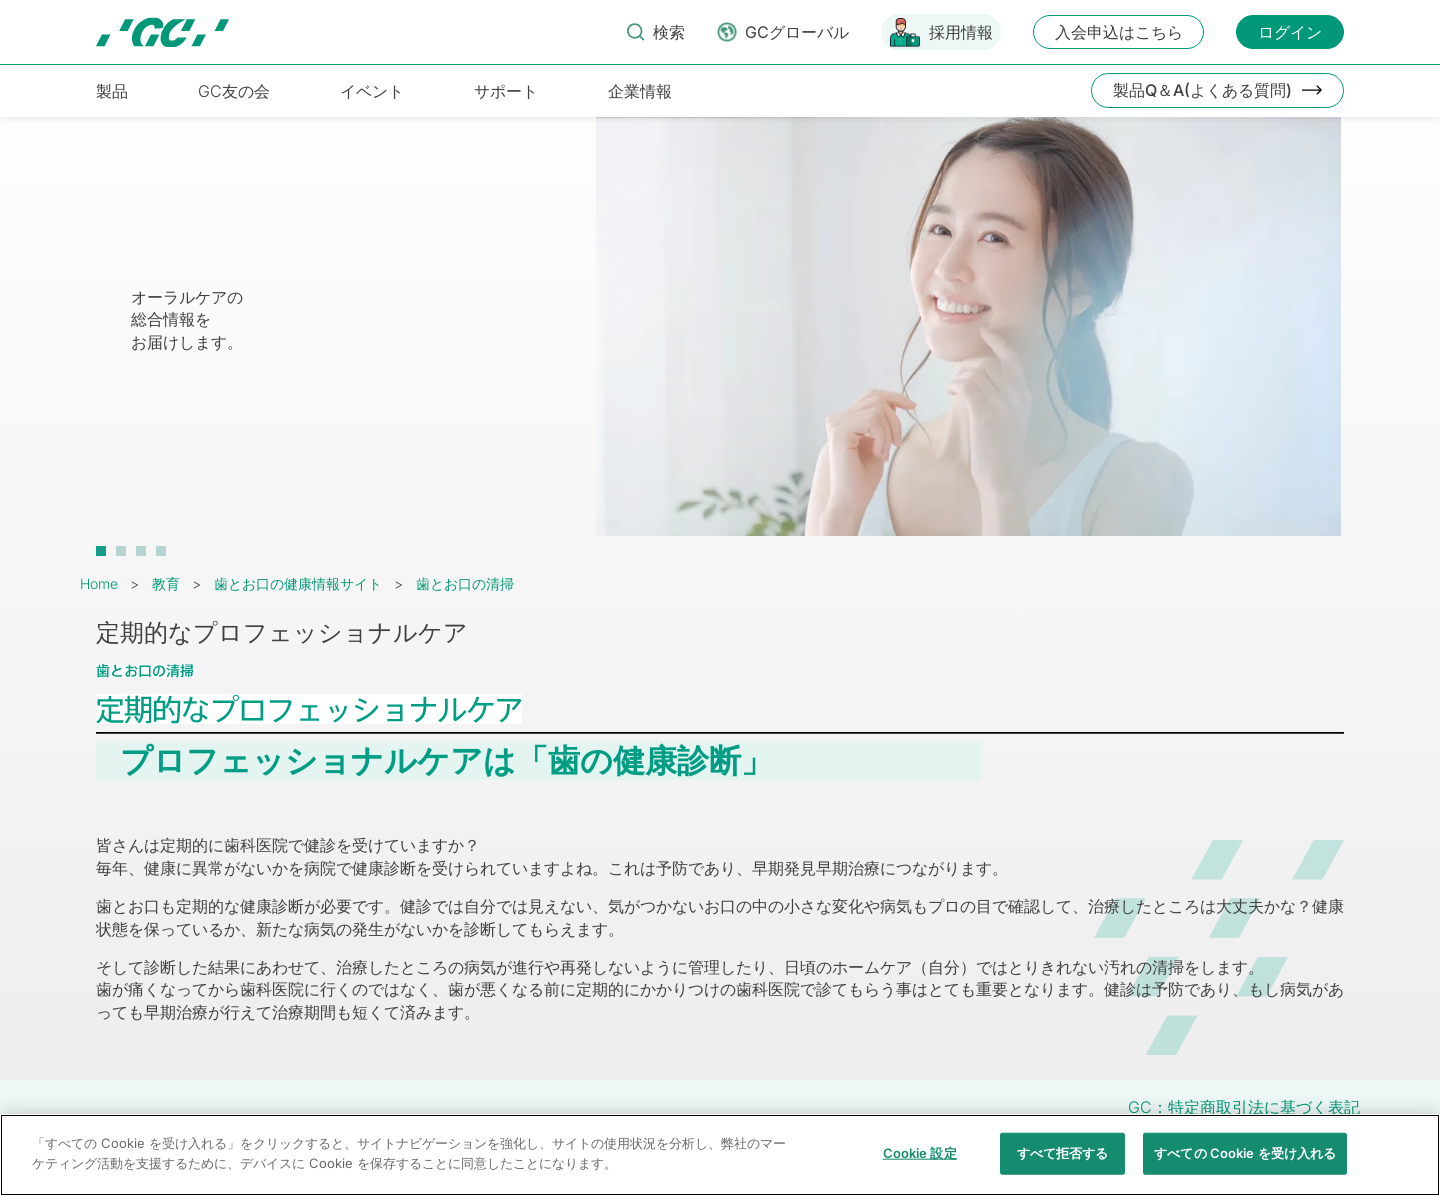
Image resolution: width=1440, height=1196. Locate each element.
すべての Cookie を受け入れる (1245, 1163)
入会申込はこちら (1119, 32)
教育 (166, 583)
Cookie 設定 (920, 1163)
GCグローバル (797, 32)
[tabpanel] (720, 337)
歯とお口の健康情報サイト (298, 583)
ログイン (1290, 32)
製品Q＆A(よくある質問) (1202, 90)
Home (99, 583)
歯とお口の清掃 (465, 583)
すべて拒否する (1063, 1163)
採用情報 (961, 32)
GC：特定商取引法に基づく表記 (1244, 1107)
